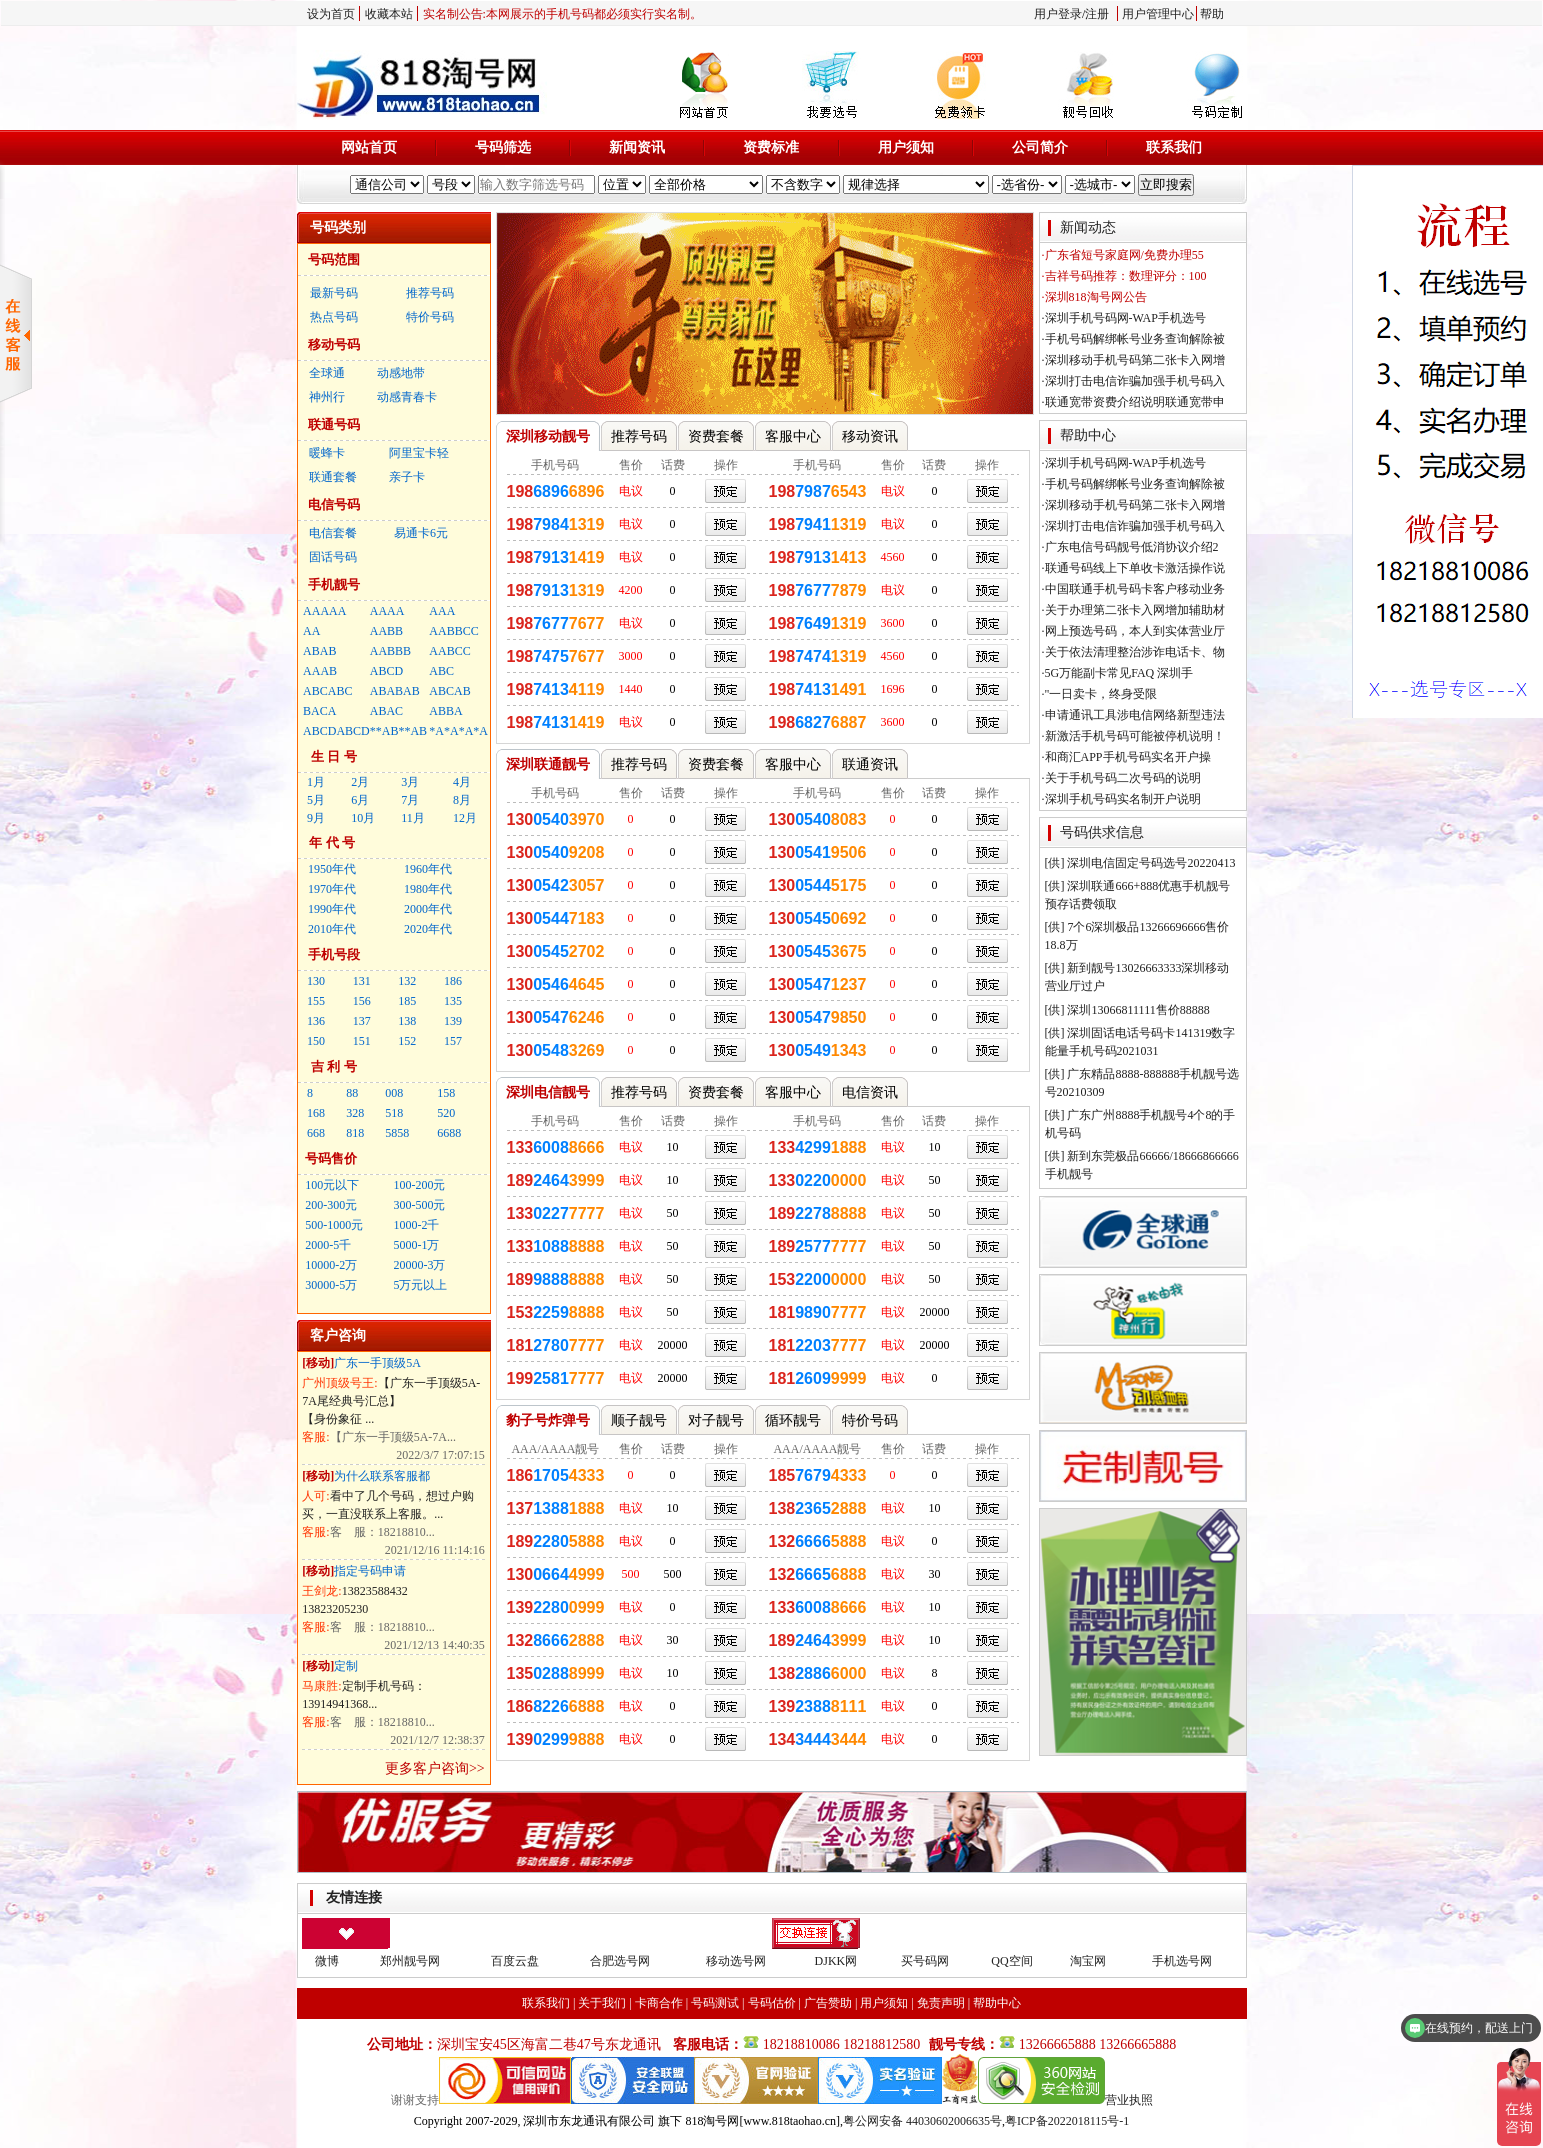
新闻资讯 (637, 147)
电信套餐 (333, 533)
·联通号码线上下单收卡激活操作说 (1133, 568)
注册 (1097, 14)
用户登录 (1058, 14)
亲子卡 (407, 477)
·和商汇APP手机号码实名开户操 (1126, 757)
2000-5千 (328, 1245)
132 (407, 981)
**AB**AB (398, 731)
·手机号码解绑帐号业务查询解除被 (1133, 339)
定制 (346, 1666)
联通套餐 (333, 477)
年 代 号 (332, 842)
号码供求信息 (1102, 832)
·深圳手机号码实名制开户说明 (1121, 799)
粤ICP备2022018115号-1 (1067, 2121)
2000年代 (428, 909)
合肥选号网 (620, 1961)
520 (446, 1113)
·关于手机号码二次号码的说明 (1121, 778)
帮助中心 (1088, 435)
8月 (462, 800)
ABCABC (327, 691)
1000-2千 (416, 1225)
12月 (465, 818)
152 (407, 1041)
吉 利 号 (334, 1066)
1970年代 (332, 889)
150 (316, 1041)
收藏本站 (389, 14)
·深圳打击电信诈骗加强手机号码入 (1133, 381)
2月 (360, 782)
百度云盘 (515, 1961)
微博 (327, 1961)
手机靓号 (334, 584)
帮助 (1212, 14)
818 (355, 1133)
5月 (316, 800)
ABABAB (395, 691)
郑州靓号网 (410, 1961)
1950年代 (332, 869)
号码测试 (715, 2003)
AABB (386, 631)
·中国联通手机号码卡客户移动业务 (1133, 589)
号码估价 (772, 2003)
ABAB (319, 651)
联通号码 (334, 424)
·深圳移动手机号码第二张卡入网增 (1133, 360)
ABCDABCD (336, 731)
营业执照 (1129, 2100)
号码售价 (331, 1158)
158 (446, 1093)
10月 (363, 818)
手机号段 (334, 954)
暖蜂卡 (327, 453)
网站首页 (369, 147)
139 (453, 1021)
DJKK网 (836, 1961)
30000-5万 (331, 1285)
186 (453, 981)
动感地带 (401, 373)
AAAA (387, 611)
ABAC (386, 711)
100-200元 (419, 1185)
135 (453, 1001)
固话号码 (333, 557)
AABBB (390, 651)
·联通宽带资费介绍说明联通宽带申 (1133, 402)
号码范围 (334, 259)
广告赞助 (828, 2003)
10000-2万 (331, 1265)
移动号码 (334, 344)
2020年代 (428, 929)
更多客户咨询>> (435, 1768)
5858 (397, 1133)
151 (362, 1041)
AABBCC (453, 631)
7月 (410, 800)
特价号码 (430, 317)
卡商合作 (659, 2003)
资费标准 (771, 147)
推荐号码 (430, 293)
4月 (462, 782)
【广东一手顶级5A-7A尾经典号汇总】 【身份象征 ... (391, 1401)
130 (316, 981)
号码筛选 (503, 147)
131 (362, 981)
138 (407, 1021)
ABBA (445, 711)
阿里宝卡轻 (419, 453)
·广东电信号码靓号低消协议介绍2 (1130, 547)
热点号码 (334, 317)
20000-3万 (419, 1265)
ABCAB (449, 691)
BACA (319, 711)
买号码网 (925, 1961)
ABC (441, 671)
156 (362, 1001)
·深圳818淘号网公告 (1094, 297)
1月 (316, 782)
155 (316, 1001)
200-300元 (331, 1205)
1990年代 (332, 909)
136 (316, 1021)
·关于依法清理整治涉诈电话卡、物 (1133, 652)
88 (352, 1093)
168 (316, 1113)
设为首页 (331, 14)
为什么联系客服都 (382, 1476)
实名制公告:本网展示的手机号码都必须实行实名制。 (562, 14)
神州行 (327, 397)
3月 (410, 782)
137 (362, 1021)
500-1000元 (334, 1225)
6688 (449, 1133)
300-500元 (419, 1205)
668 (316, 1133)
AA (311, 631)
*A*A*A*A (458, 731)
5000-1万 (416, 1245)
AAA (442, 611)
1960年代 (428, 869)
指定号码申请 (370, 1571)
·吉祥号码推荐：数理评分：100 (1124, 276)
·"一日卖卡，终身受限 (1100, 694)
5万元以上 (420, 1285)
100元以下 (332, 1185)
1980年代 (428, 889)
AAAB (320, 671)
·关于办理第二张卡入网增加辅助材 (1133, 610)
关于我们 (602, 2003)
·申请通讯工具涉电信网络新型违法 (1133, 715)
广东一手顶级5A (377, 1363)
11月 (413, 818)
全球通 (327, 373)
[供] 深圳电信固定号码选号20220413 (1140, 863)
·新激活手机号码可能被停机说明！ (1133, 736)
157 (453, 1041)
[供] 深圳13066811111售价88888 (1127, 1010)
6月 (360, 800)
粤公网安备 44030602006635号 (922, 2121)
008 (394, 1093)
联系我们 (1174, 147)
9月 (316, 818)
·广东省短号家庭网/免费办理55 (1123, 255)
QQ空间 (1011, 1961)
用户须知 (906, 147)
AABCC (449, 651)
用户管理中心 (1158, 14)
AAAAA (324, 611)
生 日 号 (334, 756)
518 (394, 1113)
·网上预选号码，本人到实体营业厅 (1133, 631)
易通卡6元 (421, 533)
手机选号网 (1182, 1961)
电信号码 (334, 504)
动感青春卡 (407, 397)
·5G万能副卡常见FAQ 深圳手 (1118, 673)
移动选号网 (736, 1961)
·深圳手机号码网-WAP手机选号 (1124, 318)
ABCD (386, 671)
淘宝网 (1088, 1961)
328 (355, 1113)
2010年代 (332, 929)
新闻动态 (1088, 227)
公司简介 (1040, 147)
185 (407, 1001)
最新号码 (334, 293)
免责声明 (941, 2003)
